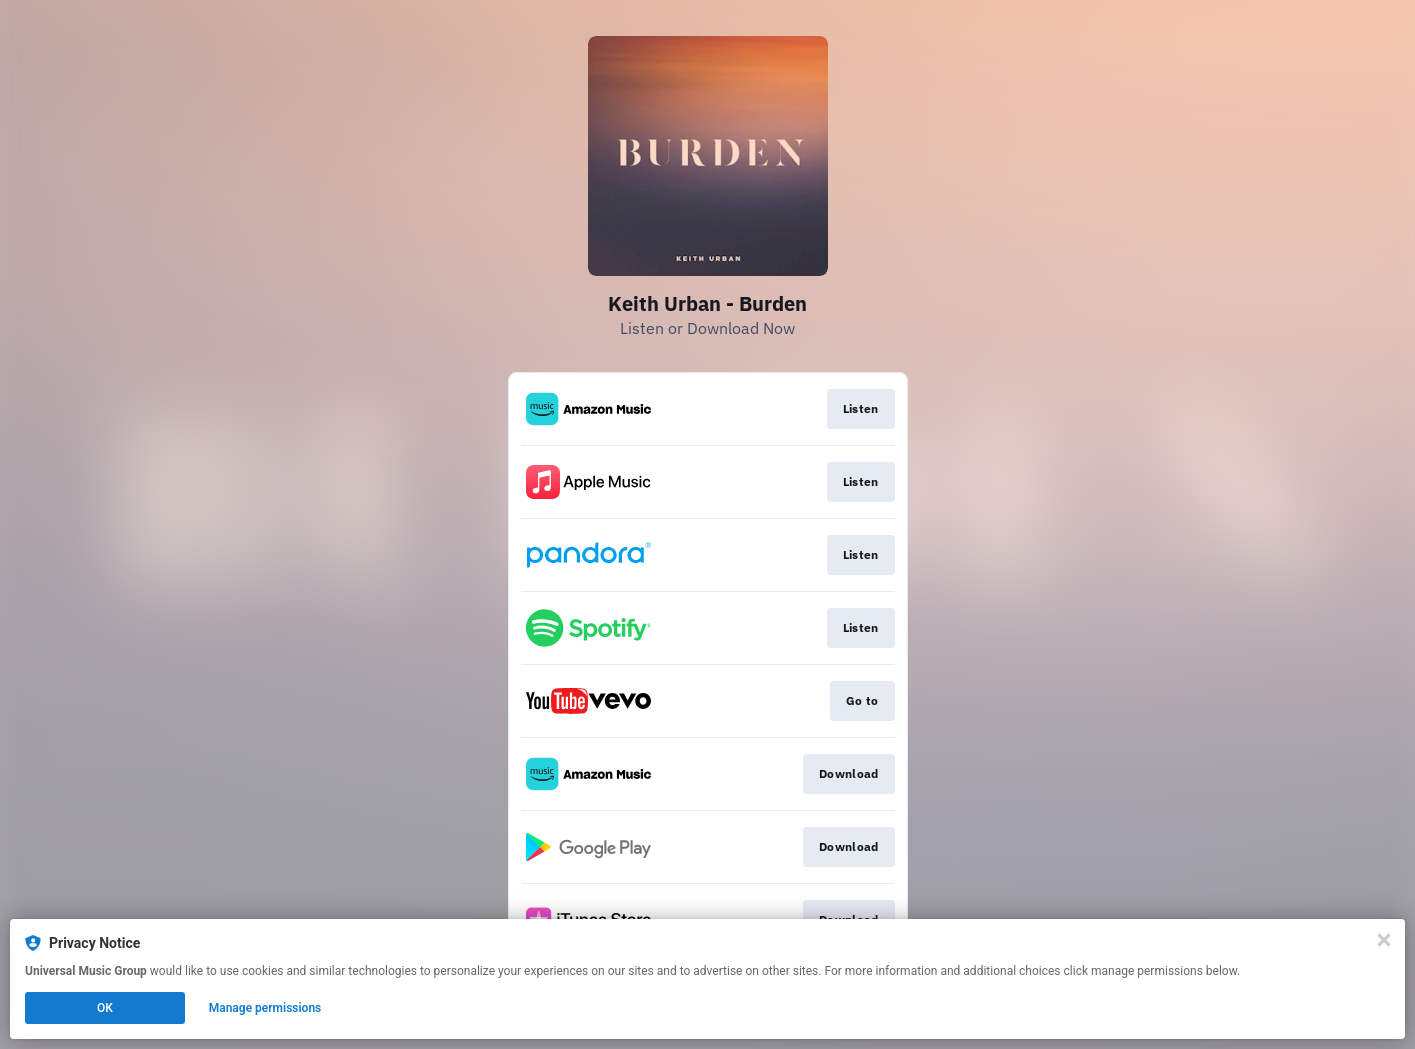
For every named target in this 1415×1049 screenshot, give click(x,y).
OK (105, 1008)
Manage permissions (265, 1008)
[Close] (1384, 940)
